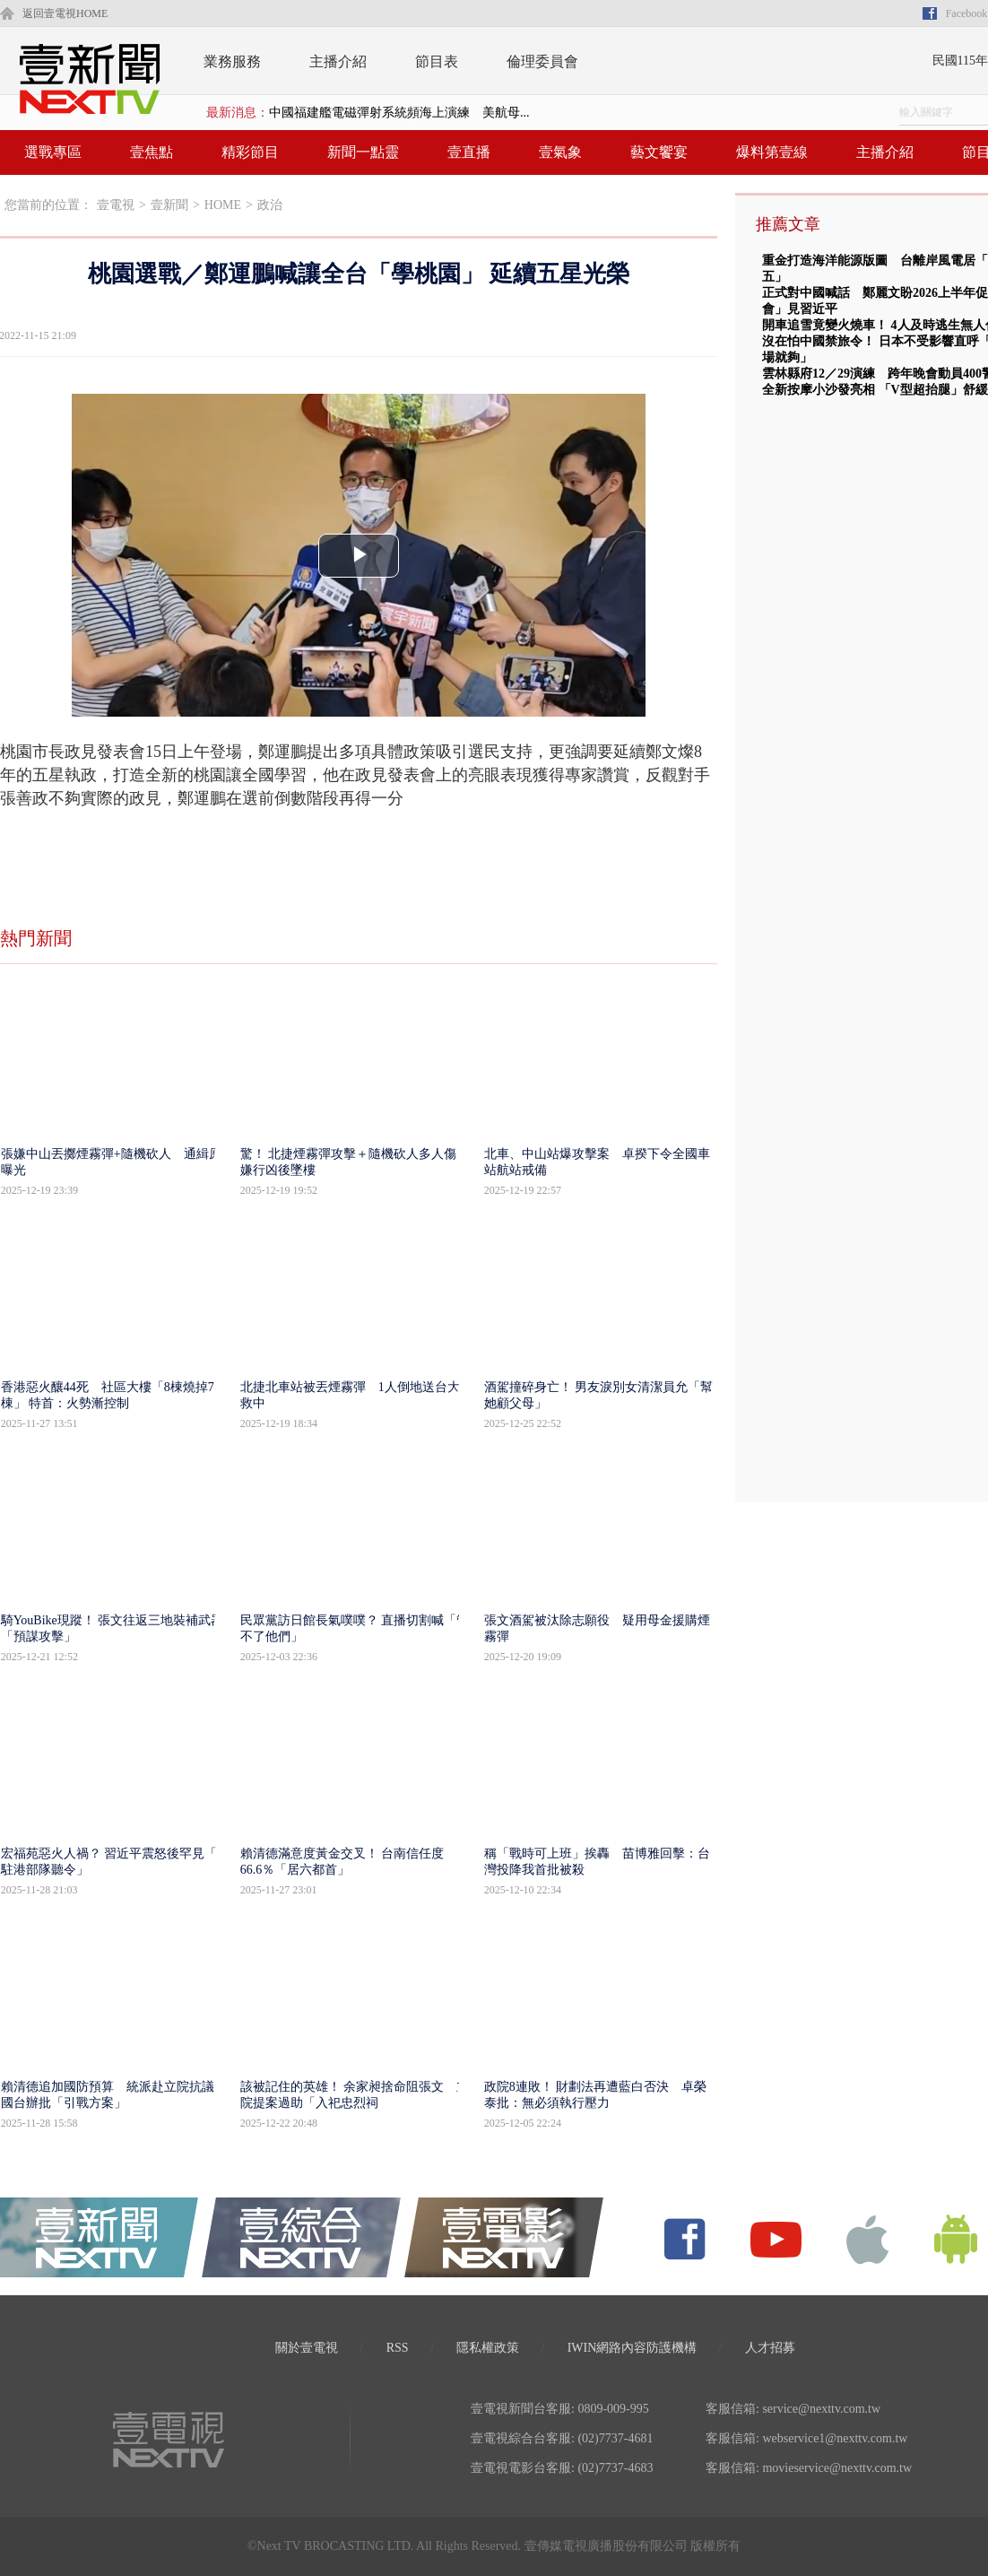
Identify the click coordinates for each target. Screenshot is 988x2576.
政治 (269, 205)
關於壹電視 (306, 2347)
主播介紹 (338, 61)
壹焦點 (151, 152)
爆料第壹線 (772, 152)
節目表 (436, 61)
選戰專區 (53, 152)
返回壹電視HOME (65, 13)
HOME (222, 205)
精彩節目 (250, 152)
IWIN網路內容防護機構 (633, 2347)
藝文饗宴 (659, 152)
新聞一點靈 (363, 152)
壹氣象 (560, 152)
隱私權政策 (487, 2347)
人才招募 (770, 2347)
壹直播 (468, 152)
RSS (397, 2347)
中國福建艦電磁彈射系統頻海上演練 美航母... (399, 112)
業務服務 (232, 61)
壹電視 (115, 205)
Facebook (967, 13)
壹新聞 (169, 205)
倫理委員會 (542, 61)
